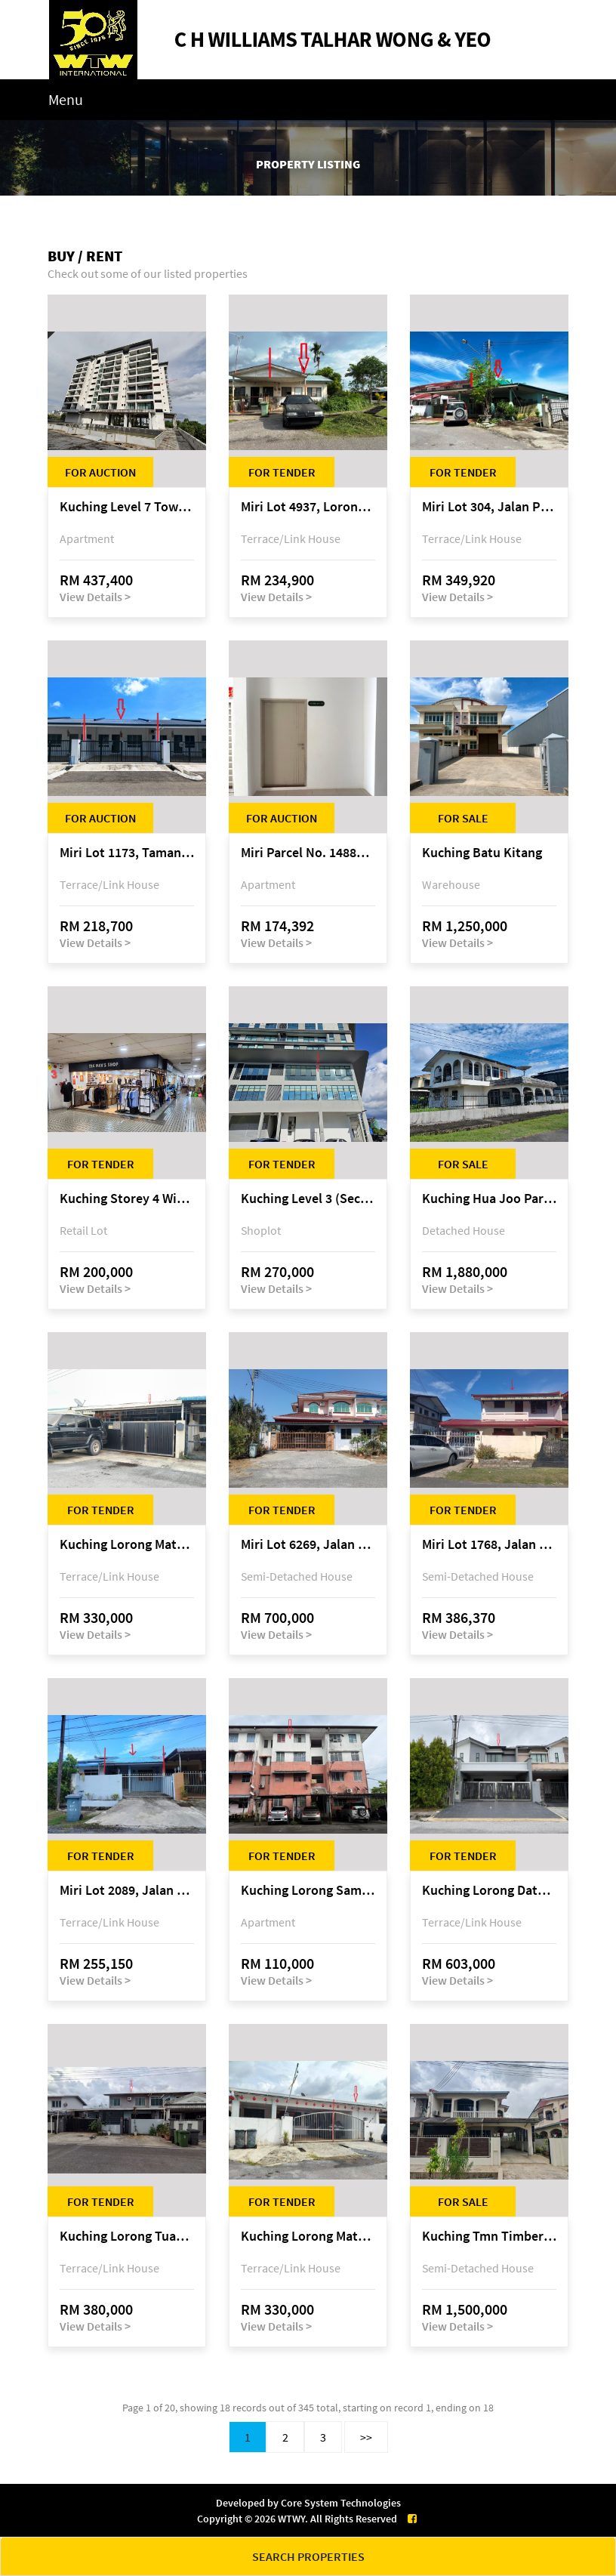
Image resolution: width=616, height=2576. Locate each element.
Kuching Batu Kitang (482, 853)
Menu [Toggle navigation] (65, 99)
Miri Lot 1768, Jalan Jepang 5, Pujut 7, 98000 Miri (489, 1545)
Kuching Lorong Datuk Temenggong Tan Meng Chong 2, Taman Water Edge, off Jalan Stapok (489, 1891)
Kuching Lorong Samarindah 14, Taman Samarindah (308, 1891)
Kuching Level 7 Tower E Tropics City (127, 507)
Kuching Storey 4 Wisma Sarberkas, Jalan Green (127, 1199)
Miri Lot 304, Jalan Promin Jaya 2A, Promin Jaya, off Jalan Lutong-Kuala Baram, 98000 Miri (489, 507)
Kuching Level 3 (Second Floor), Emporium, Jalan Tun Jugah (308, 1199)
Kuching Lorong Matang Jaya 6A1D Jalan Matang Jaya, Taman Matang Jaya (308, 2236)
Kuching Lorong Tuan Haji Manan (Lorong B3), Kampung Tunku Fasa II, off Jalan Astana (127, 2236)
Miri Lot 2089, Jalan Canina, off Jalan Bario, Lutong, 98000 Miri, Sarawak (127, 1891)
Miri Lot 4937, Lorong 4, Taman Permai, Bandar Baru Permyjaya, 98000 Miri (308, 507)
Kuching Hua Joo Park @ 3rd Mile (489, 1199)
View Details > (95, 596)
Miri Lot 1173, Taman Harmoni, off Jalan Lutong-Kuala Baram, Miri (127, 853)
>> (366, 2437)
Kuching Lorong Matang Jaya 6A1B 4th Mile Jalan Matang (127, 1545)
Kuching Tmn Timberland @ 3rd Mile (489, 2236)
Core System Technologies (341, 2503)
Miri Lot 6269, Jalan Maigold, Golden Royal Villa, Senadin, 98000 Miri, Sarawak (308, 1545)
